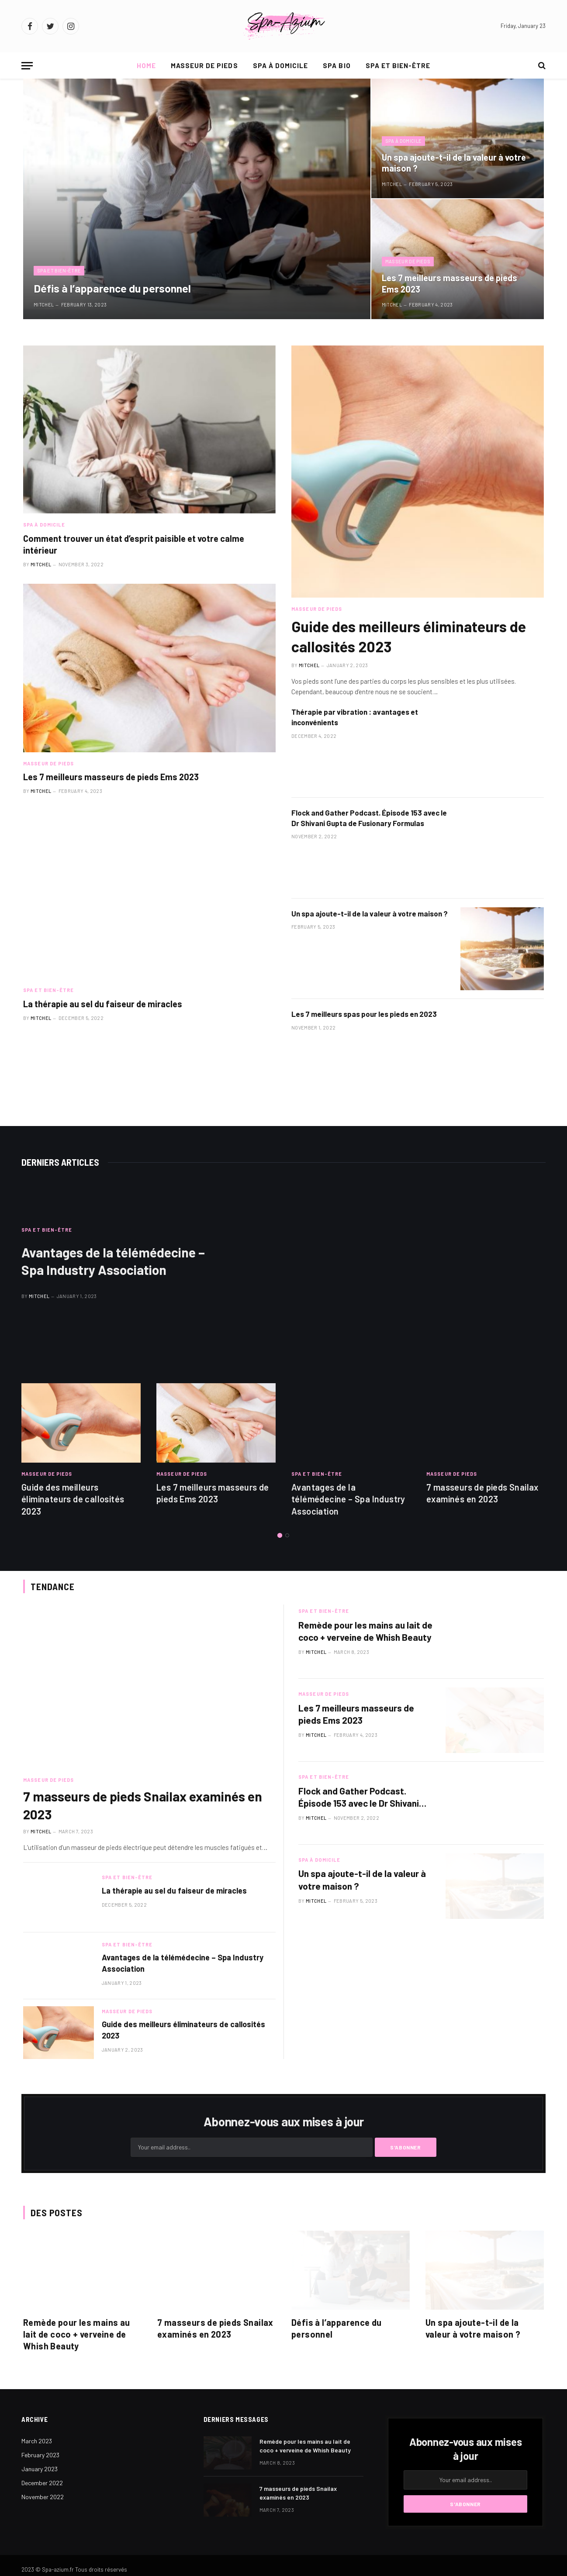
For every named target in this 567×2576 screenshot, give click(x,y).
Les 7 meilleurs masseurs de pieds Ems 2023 (449, 283)
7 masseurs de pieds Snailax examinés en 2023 (482, 1493)
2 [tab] (287, 1535)
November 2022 (42, 2496)
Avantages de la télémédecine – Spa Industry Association (113, 1261)
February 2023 (40, 2455)
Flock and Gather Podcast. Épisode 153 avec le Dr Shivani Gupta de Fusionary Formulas (369, 817)
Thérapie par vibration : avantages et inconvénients (354, 717)
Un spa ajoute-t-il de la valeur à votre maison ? (454, 163)
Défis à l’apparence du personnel (112, 288)
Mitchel (44, 304)
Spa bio (336, 65)
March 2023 (36, 2441)
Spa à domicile (280, 65)
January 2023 (39, 2469)
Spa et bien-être (398, 65)
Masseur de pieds (204, 65)
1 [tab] (280, 1535)
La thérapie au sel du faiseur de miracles (102, 1004)
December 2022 (42, 2482)
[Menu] (27, 66)
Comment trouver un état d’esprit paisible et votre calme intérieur (133, 544)
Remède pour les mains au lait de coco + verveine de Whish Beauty (365, 1631)
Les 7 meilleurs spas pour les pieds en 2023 (364, 1013)
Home (146, 65)
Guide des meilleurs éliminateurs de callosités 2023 (408, 636)
